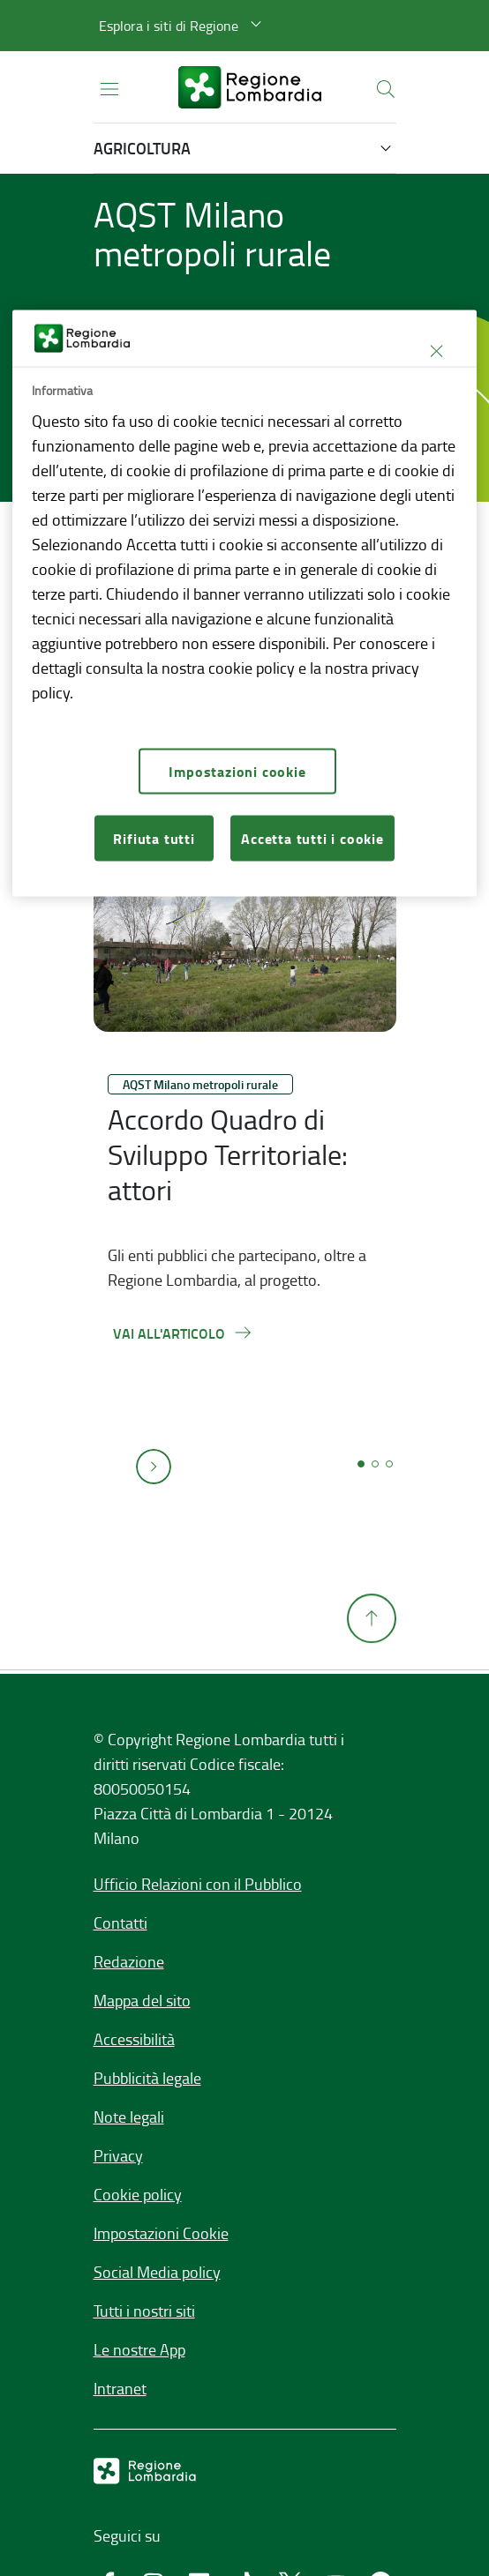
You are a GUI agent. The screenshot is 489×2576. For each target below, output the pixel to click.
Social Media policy (157, 2271)
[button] (183, 25)
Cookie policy (138, 2194)
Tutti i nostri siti (144, 2310)
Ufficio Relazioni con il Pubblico (198, 1883)
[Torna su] (371, 1685)
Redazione (129, 1961)
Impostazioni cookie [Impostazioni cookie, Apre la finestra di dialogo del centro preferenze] (237, 770)
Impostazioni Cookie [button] (161, 2233)
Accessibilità (134, 2039)
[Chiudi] (436, 351)
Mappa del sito (142, 2000)
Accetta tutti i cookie (312, 837)
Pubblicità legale (147, 2077)
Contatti (120, 1922)
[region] (244, 603)
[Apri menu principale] (109, 87)
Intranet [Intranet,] (120, 2388)
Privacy (118, 2155)
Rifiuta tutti (153, 837)
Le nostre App (139, 2349)
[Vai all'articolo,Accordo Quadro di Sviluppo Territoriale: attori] (183, 1332)
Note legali (129, 2116)
